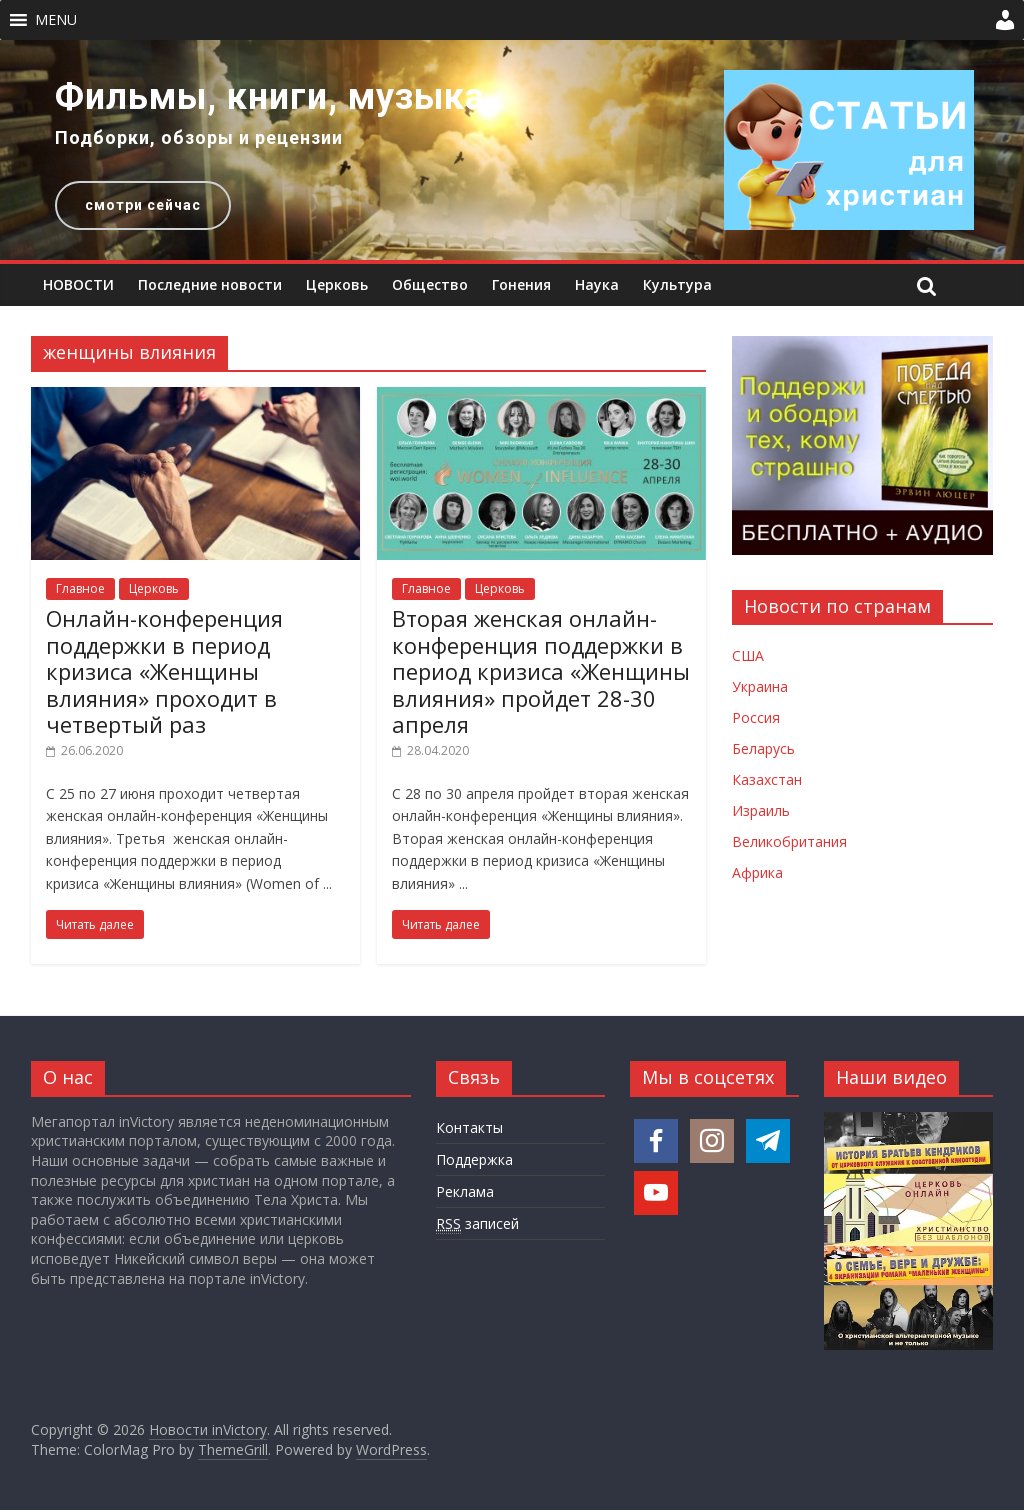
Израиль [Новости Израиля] (761, 810)
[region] (512, 150)
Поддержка (474, 1159)
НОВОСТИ (78, 284)
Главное (80, 588)
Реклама (465, 1191)
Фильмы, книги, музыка (270, 97)
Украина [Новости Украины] (760, 686)
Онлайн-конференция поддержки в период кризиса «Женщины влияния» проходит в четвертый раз (164, 671)
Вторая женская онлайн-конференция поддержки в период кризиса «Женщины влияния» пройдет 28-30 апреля (541, 671)
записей (477, 1224)
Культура (677, 284)
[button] (56, 20)
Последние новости (210, 284)
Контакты (469, 1127)
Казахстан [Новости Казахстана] (767, 779)
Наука (597, 284)
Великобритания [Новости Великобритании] (789, 841)
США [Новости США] (748, 655)
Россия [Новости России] (756, 717)
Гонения (521, 284)
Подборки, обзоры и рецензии (199, 137)
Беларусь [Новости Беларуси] (763, 748)
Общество (430, 284)
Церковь (337, 284)
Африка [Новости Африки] (757, 872)
